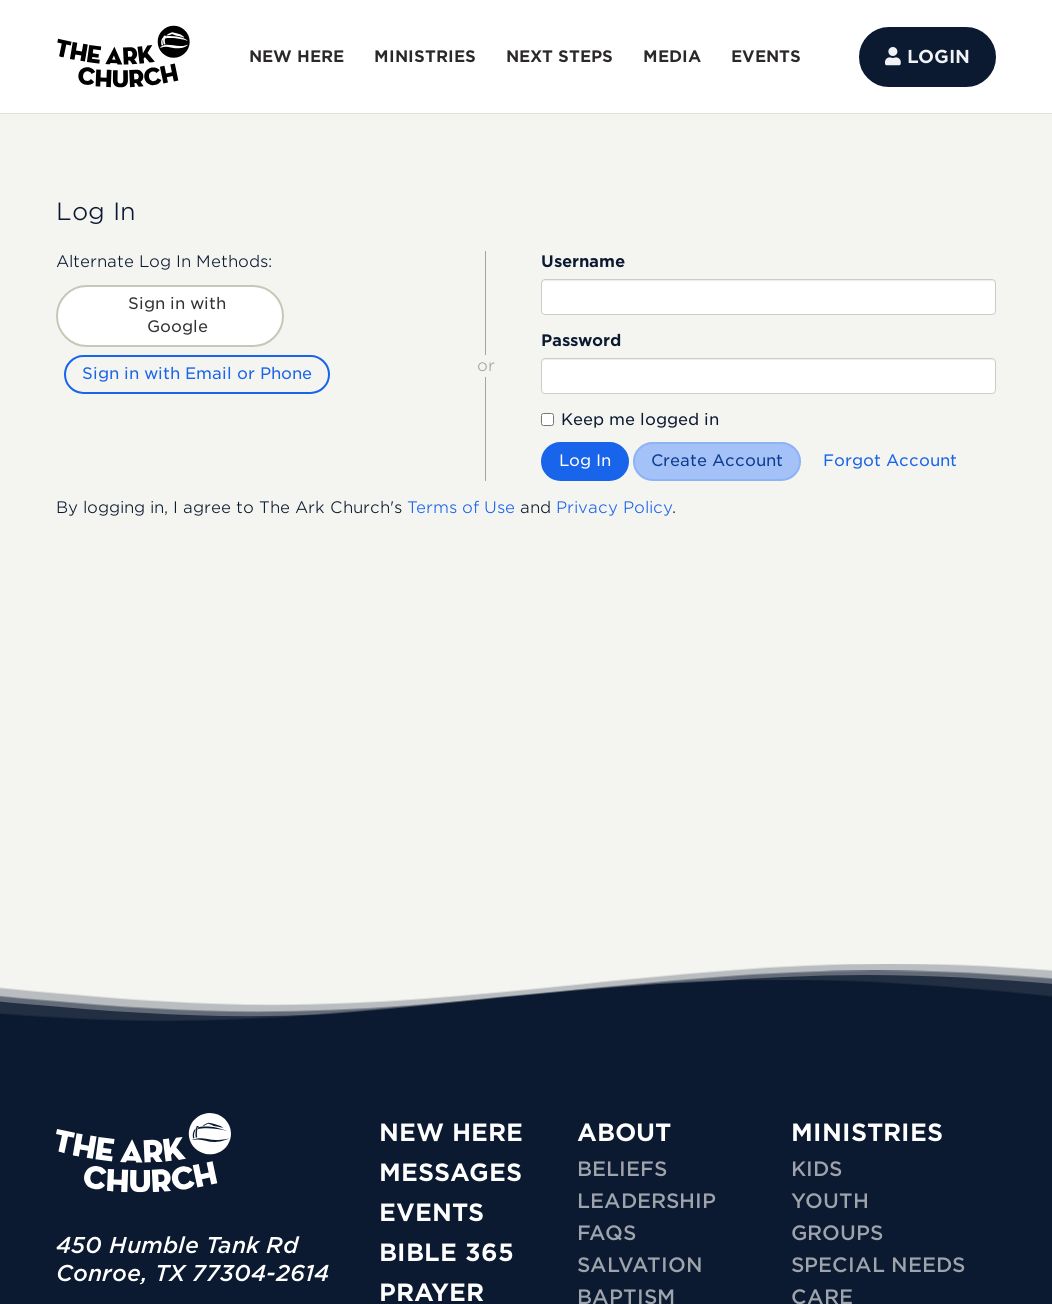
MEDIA (672, 56)
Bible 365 (446, 1252)
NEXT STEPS (559, 56)
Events (431, 1212)
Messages (450, 1172)
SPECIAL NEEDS (878, 1265)
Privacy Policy (614, 507)
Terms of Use (461, 507)
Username (583, 261)
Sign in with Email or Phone (197, 373)
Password (581, 340)
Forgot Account (890, 460)
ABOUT (624, 1132)
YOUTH (830, 1201)
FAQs (606, 1233)
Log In (585, 460)
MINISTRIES (425, 56)
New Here (451, 1132)
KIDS (816, 1169)
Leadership (646, 1201)
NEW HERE (296, 56)
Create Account (717, 460)
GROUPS (837, 1233)
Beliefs (622, 1169)
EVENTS (766, 56)
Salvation (640, 1265)
